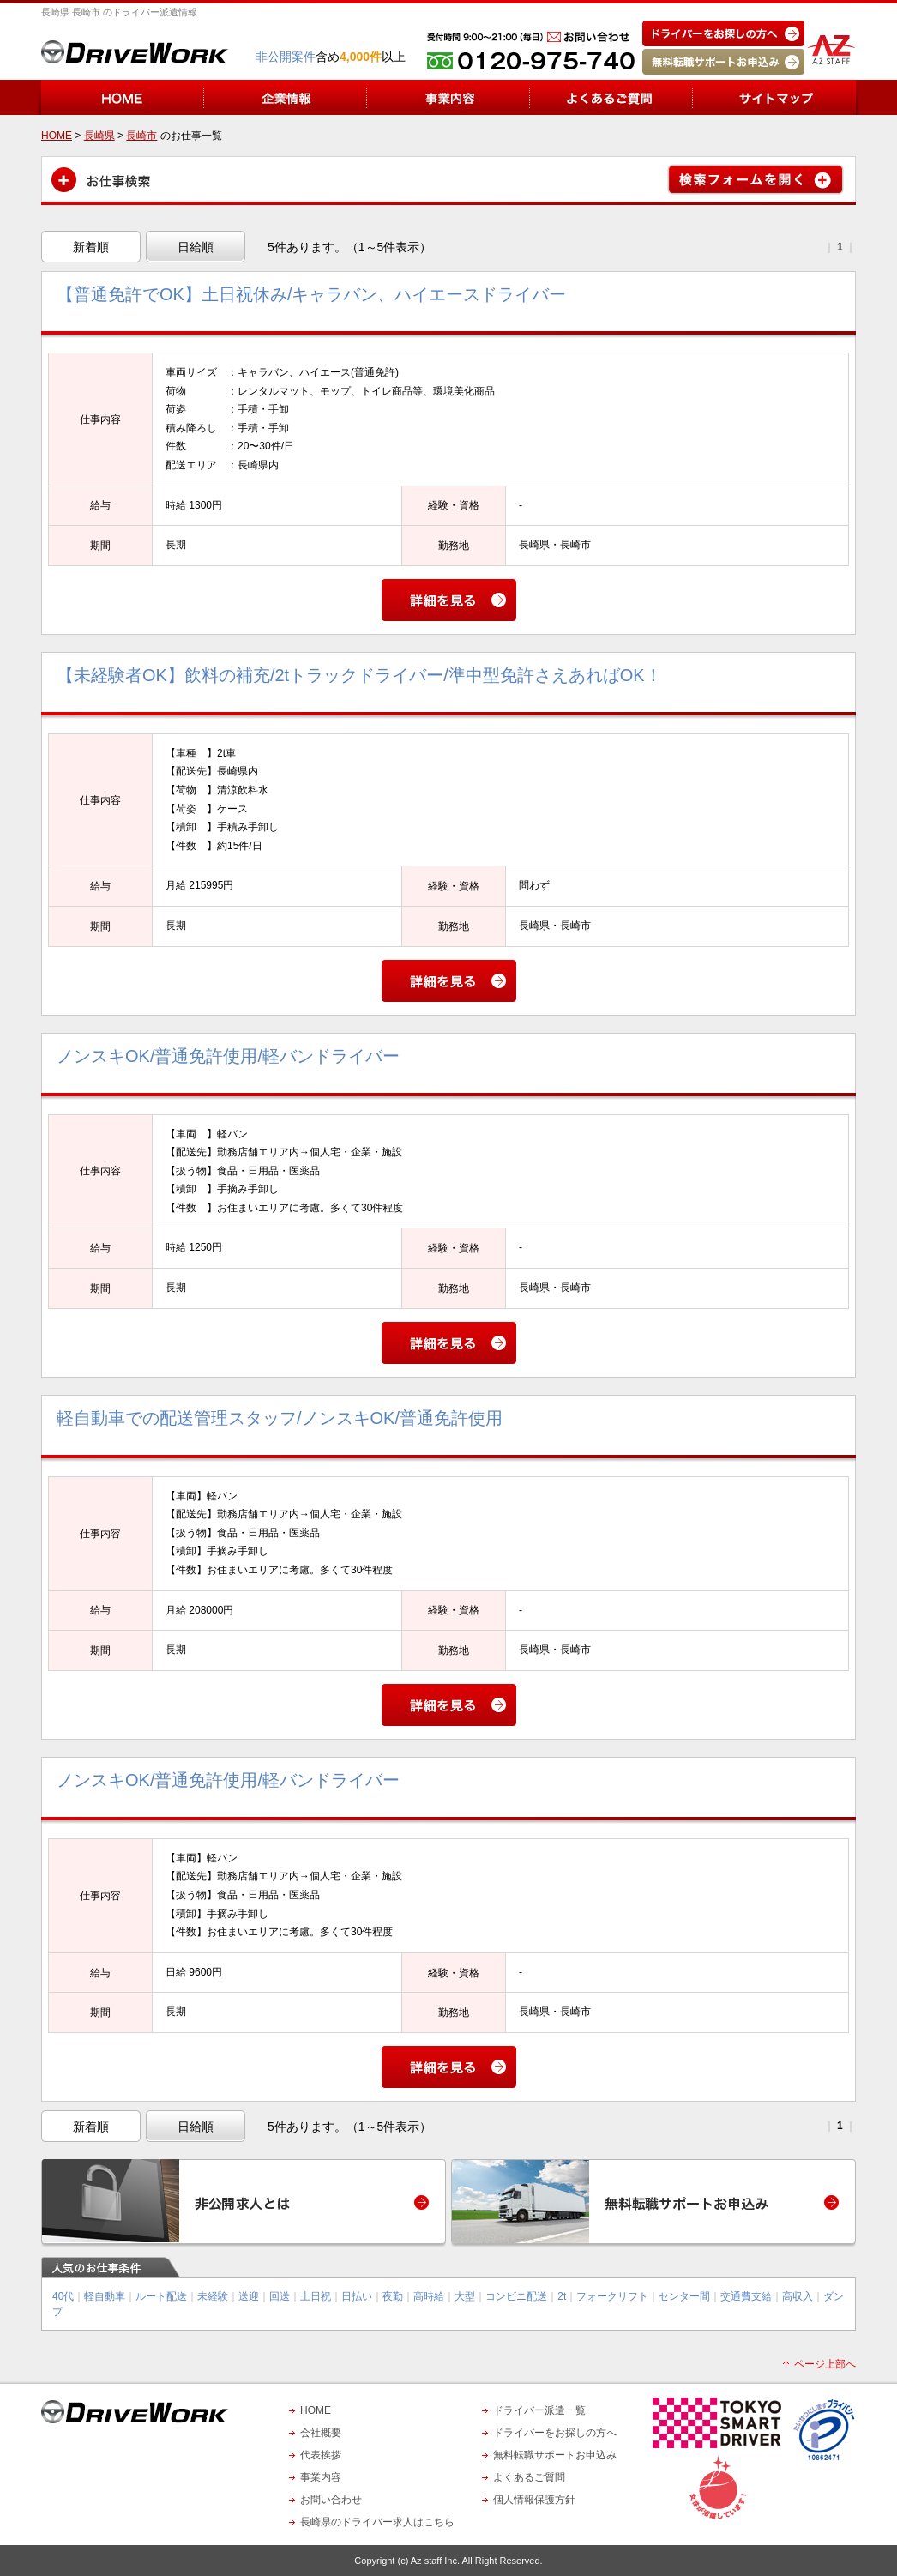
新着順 (91, 247)
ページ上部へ (825, 2364)
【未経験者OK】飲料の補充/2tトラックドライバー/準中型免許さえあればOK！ (359, 675)
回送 (279, 2296)
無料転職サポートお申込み (555, 2455)
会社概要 (320, 2433)
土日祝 (315, 2296)
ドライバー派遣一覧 (539, 2410)
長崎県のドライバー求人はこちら (377, 2522)
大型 (465, 2296)
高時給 (428, 2296)
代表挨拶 (320, 2455)
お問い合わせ (331, 2500)
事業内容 (320, 2477)
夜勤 (392, 2296)
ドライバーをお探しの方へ (555, 2433)
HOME (315, 2410)
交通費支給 (746, 2296)
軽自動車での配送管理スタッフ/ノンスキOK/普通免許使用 (280, 1418)
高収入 (797, 2296)
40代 (63, 2296)
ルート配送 (161, 2296)
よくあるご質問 (529, 2477)
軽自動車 (104, 2296)
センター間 (684, 2296)
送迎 (248, 2296)
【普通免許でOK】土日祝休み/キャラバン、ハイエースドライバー (311, 294)
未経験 (212, 2296)
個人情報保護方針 (534, 2500)
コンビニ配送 (516, 2296)
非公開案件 (286, 56)
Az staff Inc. (435, 2560)
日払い (356, 2296)
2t (561, 2296)
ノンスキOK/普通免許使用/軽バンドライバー (228, 1056)
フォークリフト (612, 2296)
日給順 (196, 247)
